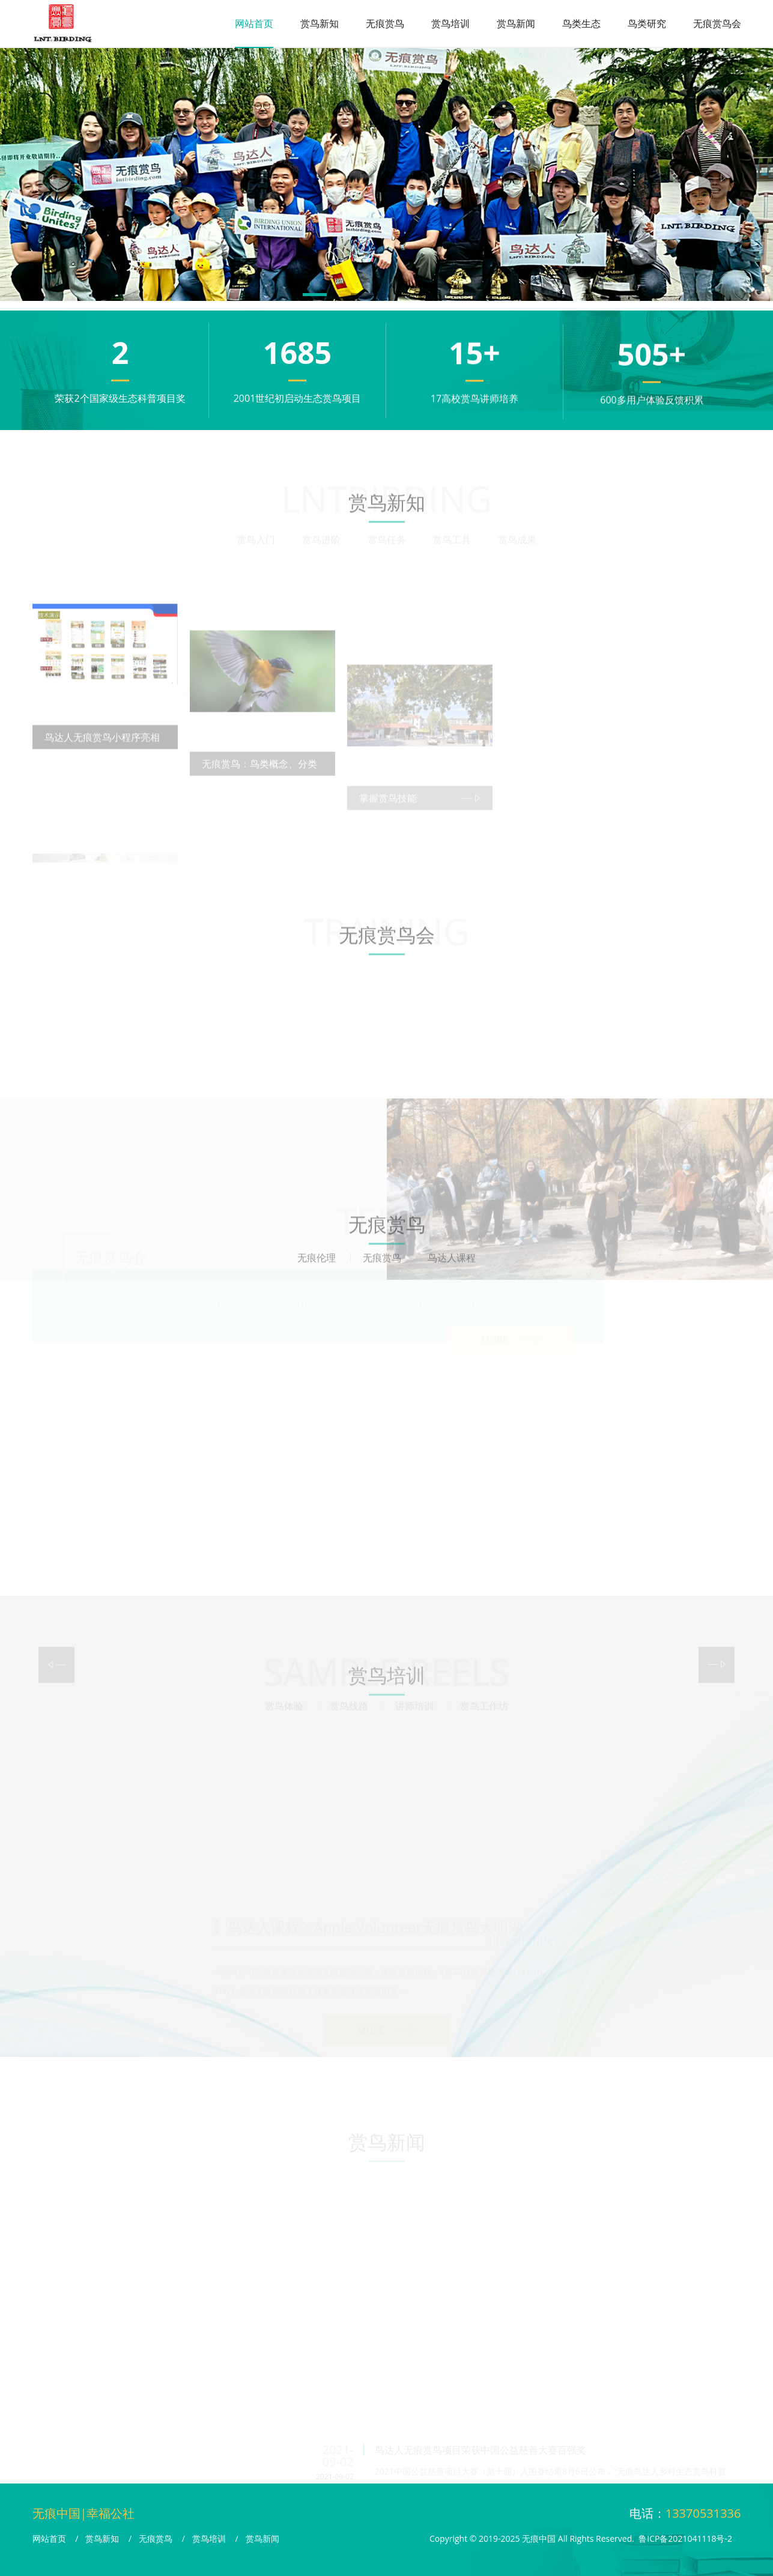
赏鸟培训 (450, 23)
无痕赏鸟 (385, 23)
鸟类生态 (581, 23)
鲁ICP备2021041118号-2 (685, 2538)
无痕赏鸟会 (717, 23)
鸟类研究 (647, 23)
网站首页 (254, 23)
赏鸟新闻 (516, 23)
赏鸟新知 (319, 23)
